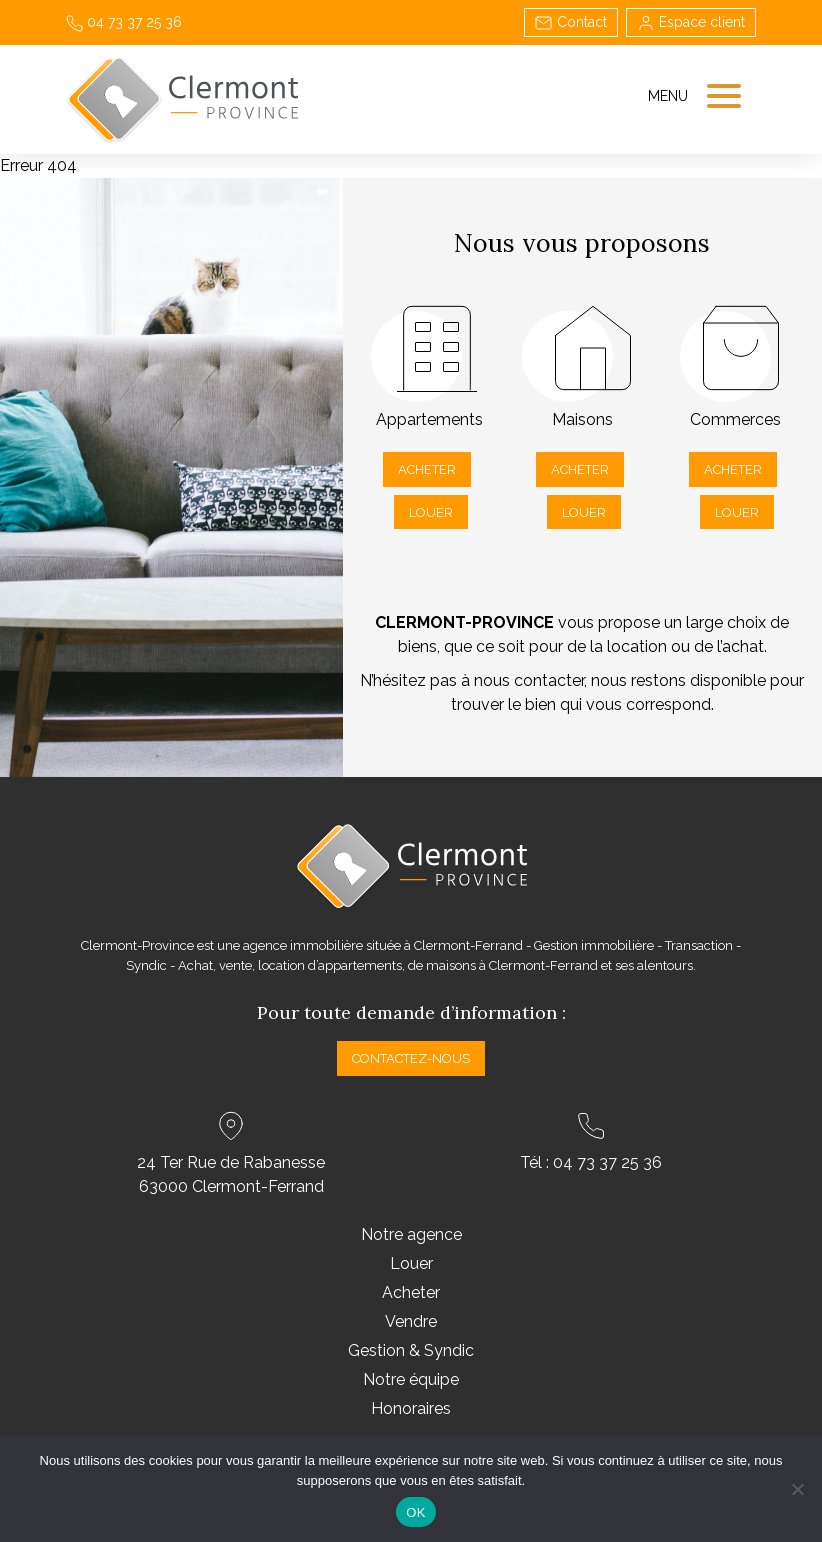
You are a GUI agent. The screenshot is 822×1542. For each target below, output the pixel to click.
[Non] (797, 1489)
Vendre (411, 1321)
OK (415, 1512)
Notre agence (411, 1234)
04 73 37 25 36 (124, 22)
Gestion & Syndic (411, 1350)
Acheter (427, 469)
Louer (431, 512)
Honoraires (411, 1408)
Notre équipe (411, 1379)
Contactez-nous (411, 1058)
